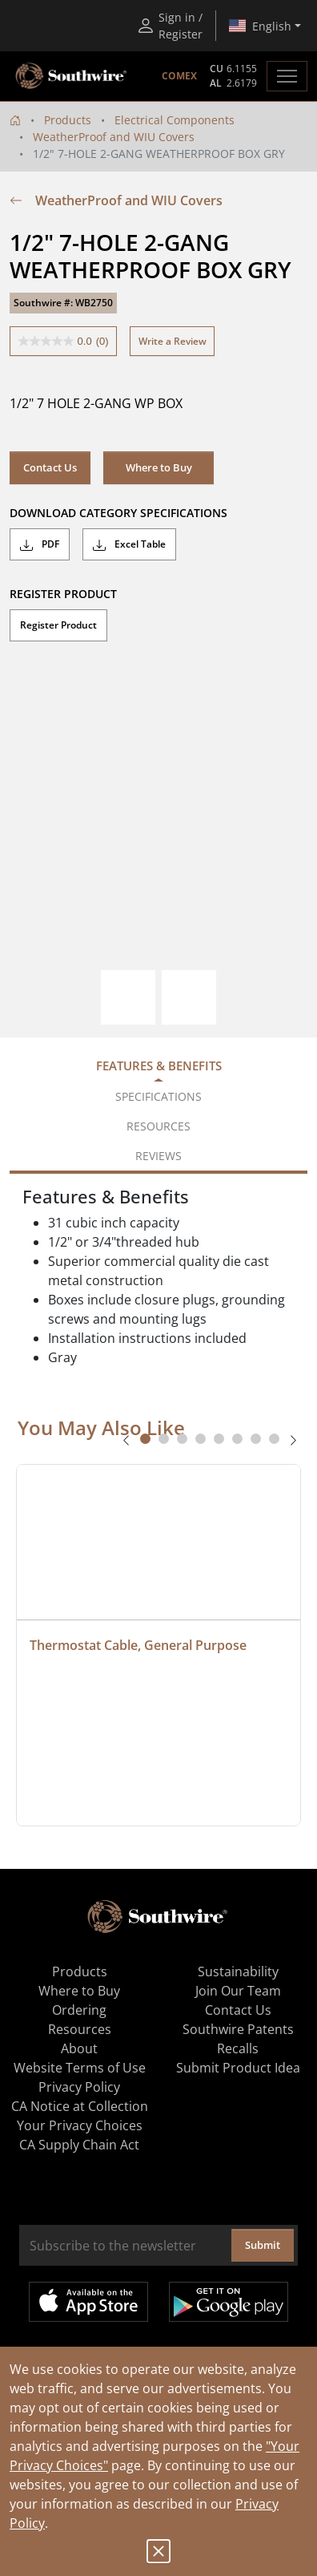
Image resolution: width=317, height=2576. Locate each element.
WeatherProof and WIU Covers (114, 136)
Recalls (238, 2048)
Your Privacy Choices (79, 2125)
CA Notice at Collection (79, 2106)
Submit (262, 2245)
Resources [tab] (158, 1126)
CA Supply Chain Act (79, 2144)
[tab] (145, 1439)
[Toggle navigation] (287, 76)
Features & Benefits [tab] (159, 1065)
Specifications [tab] (158, 1096)
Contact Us (50, 467)
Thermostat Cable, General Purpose (138, 1645)
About (79, 2048)
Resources (79, 2029)
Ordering (79, 2010)
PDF (39, 544)
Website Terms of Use (80, 2068)
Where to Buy (159, 467)
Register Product (58, 625)
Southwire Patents (238, 2029)
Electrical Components (174, 119)
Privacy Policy (79, 2087)
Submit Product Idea (238, 2068)
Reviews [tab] (158, 1155)
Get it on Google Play (228, 2302)
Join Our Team (238, 1991)
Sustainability (238, 1971)
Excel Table (129, 544)
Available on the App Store (88, 2302)
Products (67, 119)
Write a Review (172, 341)
